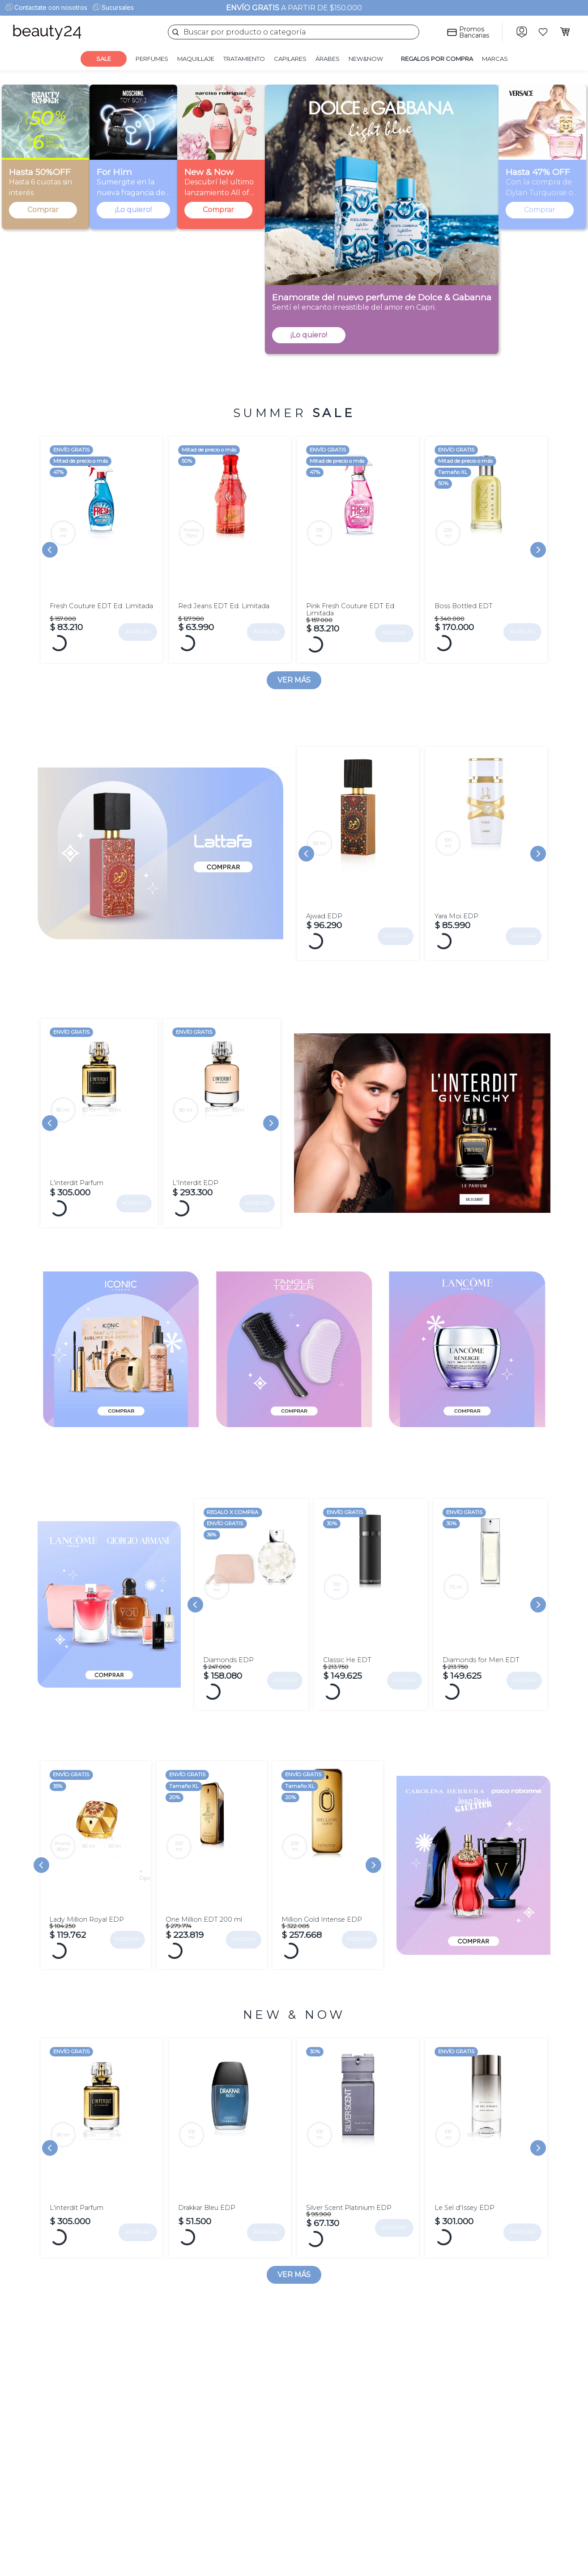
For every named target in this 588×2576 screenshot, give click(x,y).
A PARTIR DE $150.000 (294, 8)
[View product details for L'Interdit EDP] (221, 1130)
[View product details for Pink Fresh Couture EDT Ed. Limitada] (358, 549)
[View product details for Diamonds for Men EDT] (490, 1614)
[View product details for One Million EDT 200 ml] (212, 1875)
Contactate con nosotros (50, 7)
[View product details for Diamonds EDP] (251, 1614)
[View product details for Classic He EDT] (371, 1614)
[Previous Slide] (49, 550)
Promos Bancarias (474, 32)
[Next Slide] (538, 550)
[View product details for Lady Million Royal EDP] (95, 1827)
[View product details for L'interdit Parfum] (99, 1130)
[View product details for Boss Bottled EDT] (486, 549)
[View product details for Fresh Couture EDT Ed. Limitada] (101, 549)
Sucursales (118, 7)
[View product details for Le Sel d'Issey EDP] (486, 2158)
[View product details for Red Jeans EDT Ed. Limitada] (230, 549)
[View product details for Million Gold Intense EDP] (327, 1875)
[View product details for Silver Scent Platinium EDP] (358, 2158)
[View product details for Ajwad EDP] (358, 855)
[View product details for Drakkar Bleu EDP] (230, 2158)
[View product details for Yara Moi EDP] (486, 855)
